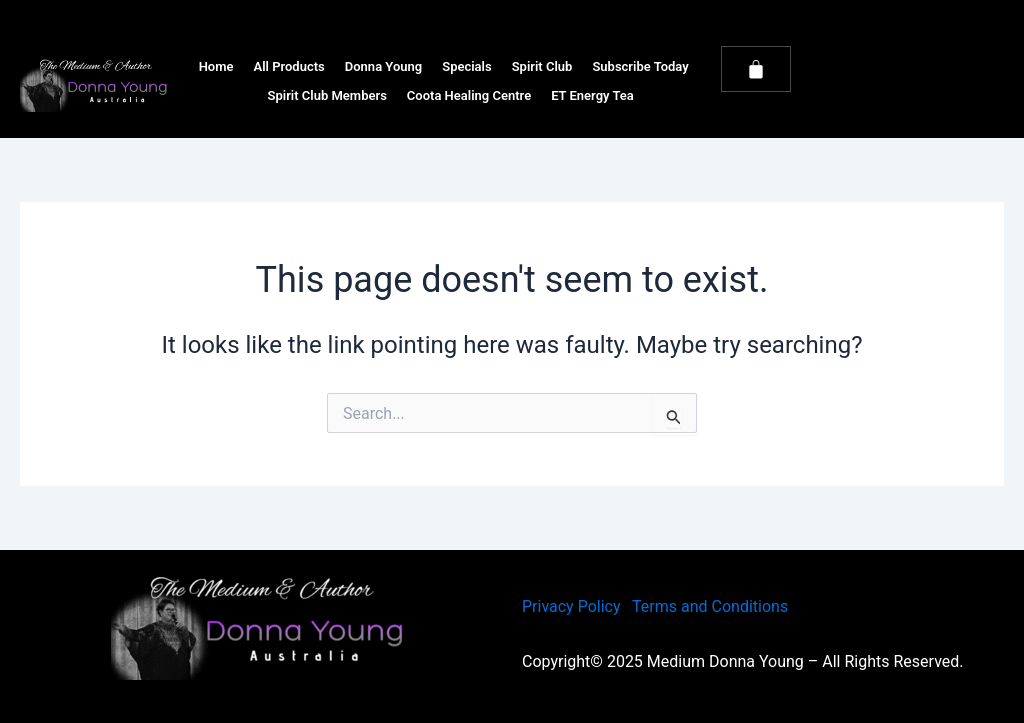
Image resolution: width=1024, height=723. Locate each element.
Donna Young (383, 66)
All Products (289, 66)
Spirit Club (542, 66)
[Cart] (756, 69)
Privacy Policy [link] (571, 606)
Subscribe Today (640, 66)
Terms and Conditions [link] (710, 606)
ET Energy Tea (592, 95)
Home (216, 66)
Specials (466, 66)
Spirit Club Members (327, 95)
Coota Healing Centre (469, 95)
